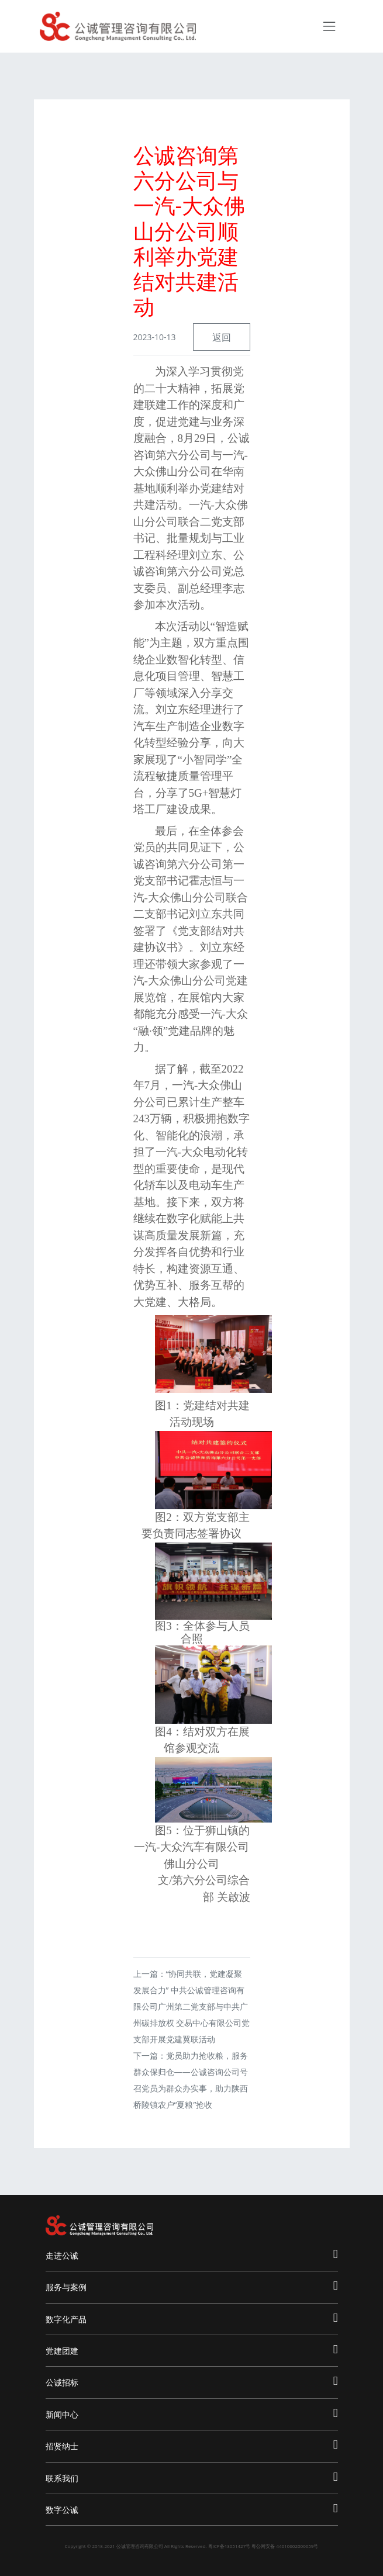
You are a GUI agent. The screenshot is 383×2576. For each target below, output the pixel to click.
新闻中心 (192, 2413)
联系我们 (192, 2477)
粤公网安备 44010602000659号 (284, 2546)
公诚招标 (192, 2381)
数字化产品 (192, 2318)
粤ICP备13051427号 (229, 2546)
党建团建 (192, 2349)
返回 (221, 337)
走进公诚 (192, 2254)
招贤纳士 (192, 2444)
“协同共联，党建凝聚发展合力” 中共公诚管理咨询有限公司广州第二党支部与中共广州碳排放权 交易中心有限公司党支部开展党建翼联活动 (191, 2006)
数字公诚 (192, 2508)
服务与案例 (192, 2285)
